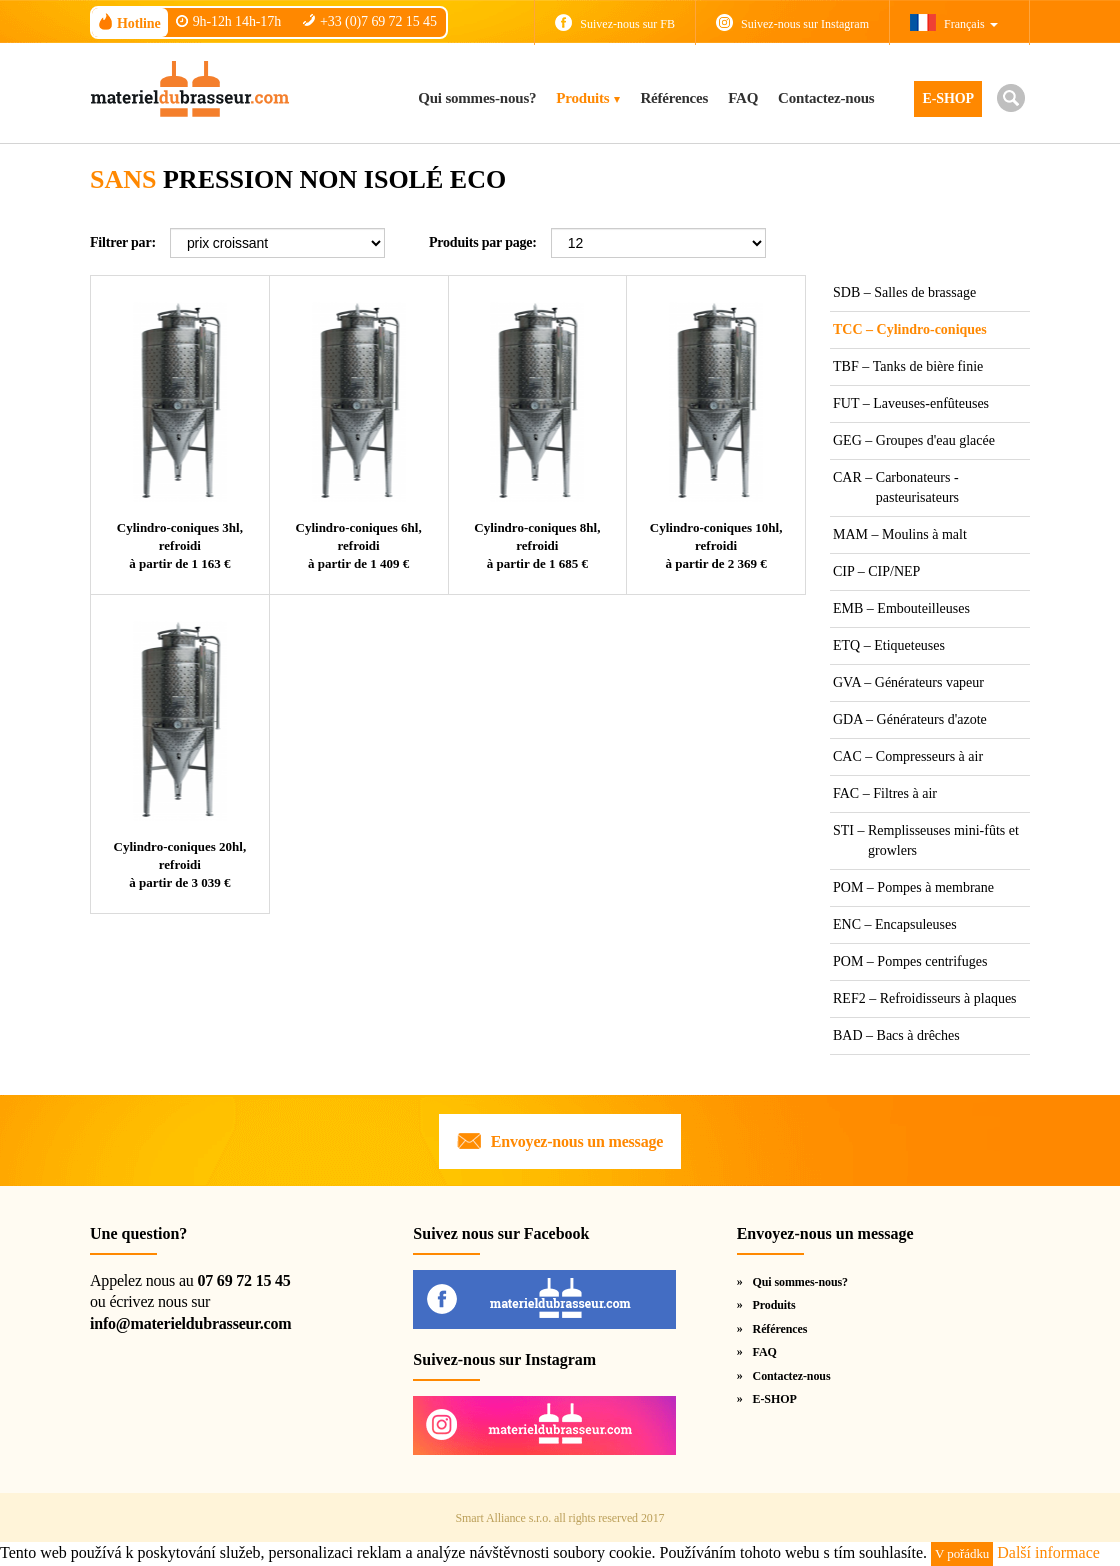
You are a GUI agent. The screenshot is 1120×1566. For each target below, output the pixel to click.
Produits (582, 98)
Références (674, 98)
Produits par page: (483, 242)
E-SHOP (948, 98)
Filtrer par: (123, 242)
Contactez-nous (826, 98)
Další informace (1048, 1552)
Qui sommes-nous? (477, 98)
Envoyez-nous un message (577, 1141)
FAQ (743, 98)
